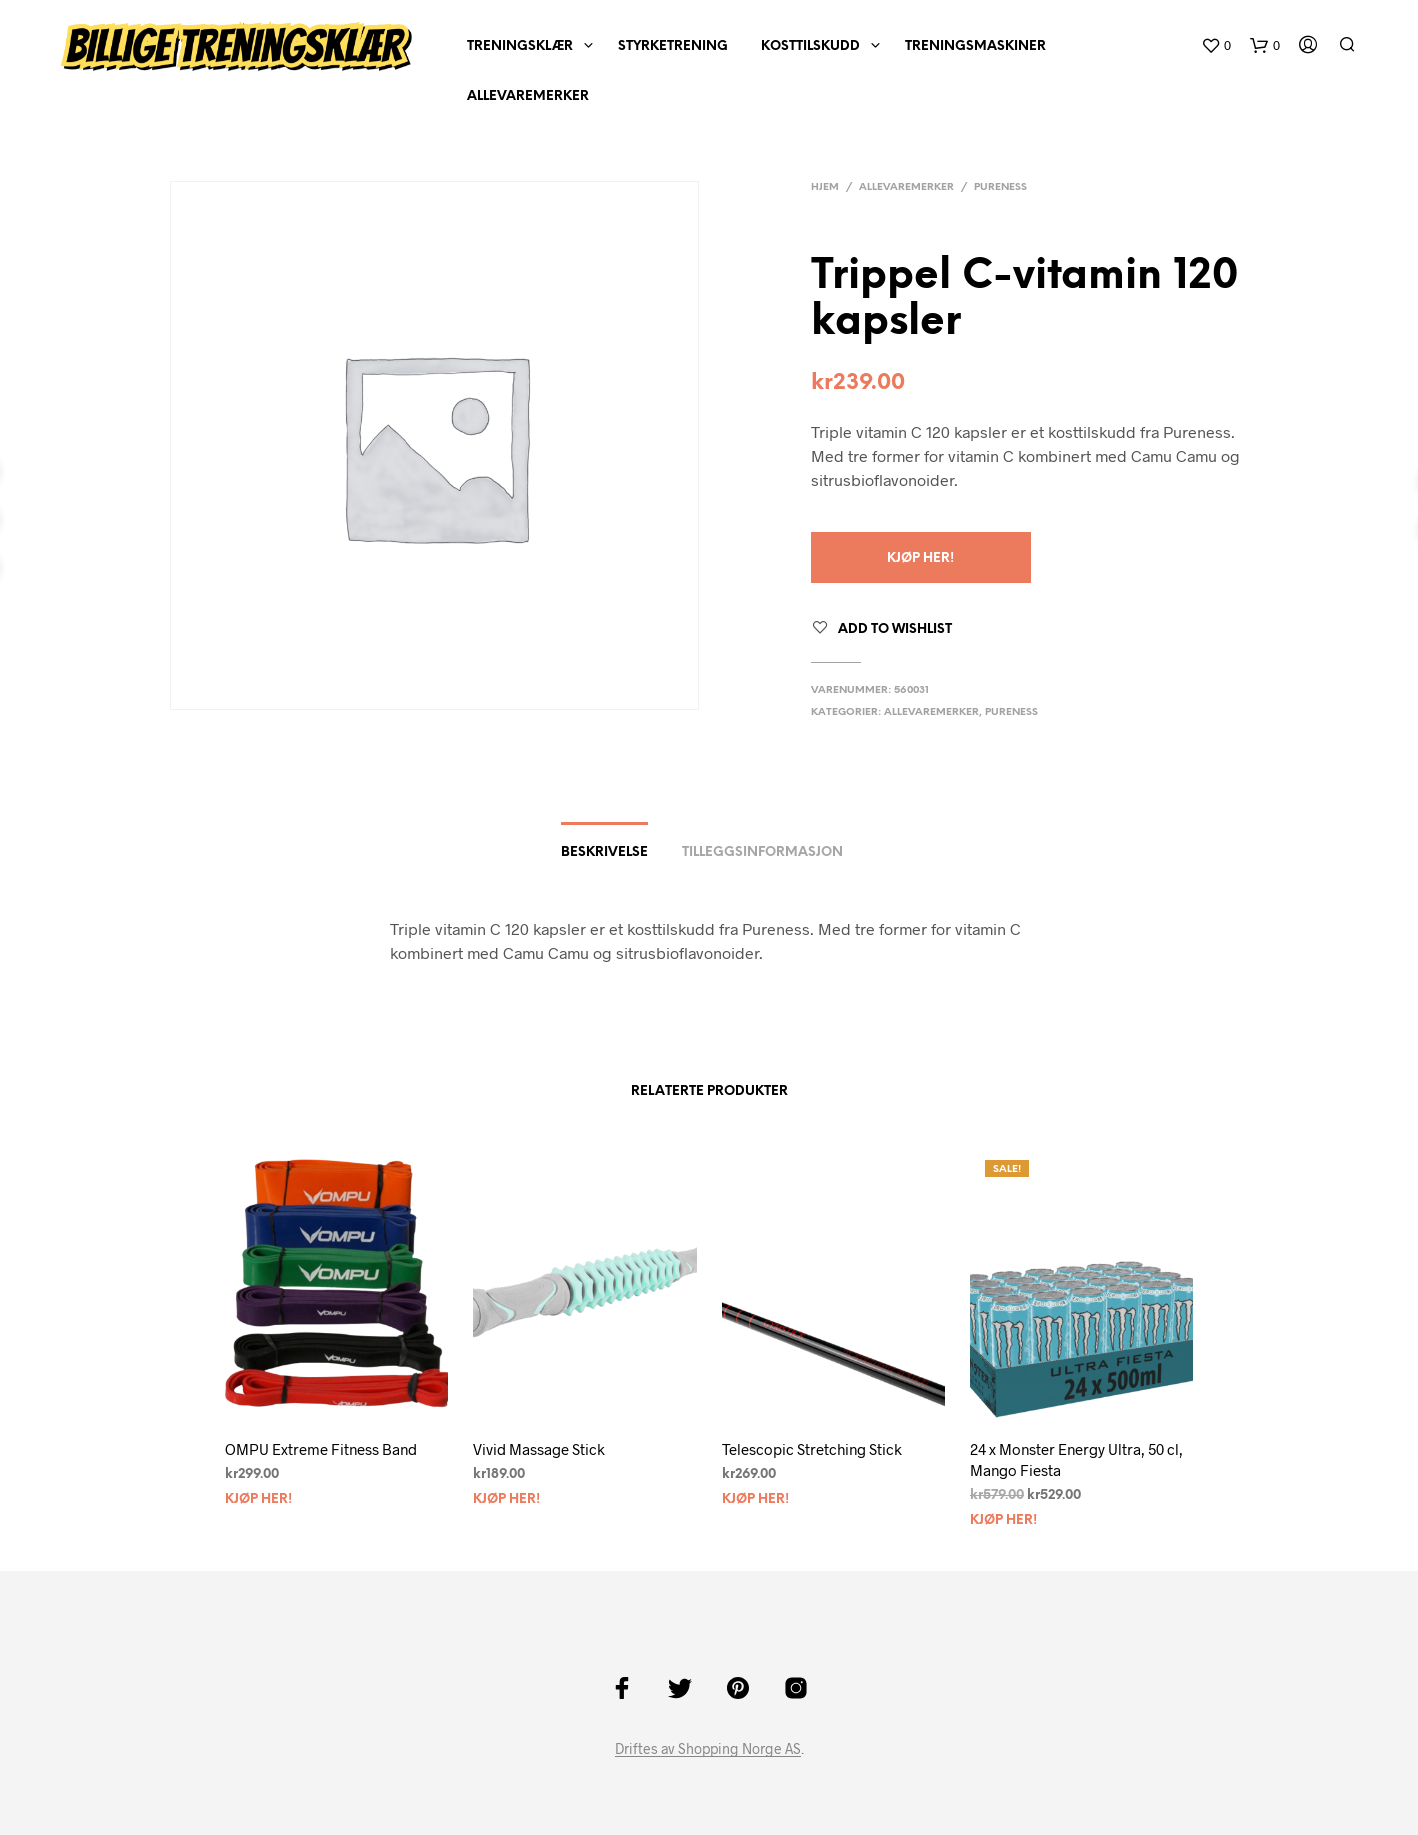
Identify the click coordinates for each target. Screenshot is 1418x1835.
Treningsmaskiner (975, 46)
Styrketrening (673, 46)
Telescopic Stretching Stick (812, 1449)
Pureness (1000, 187)
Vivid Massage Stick (539, 1449)
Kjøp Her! (920, 558)
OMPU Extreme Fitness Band (321, 1449)
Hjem (825, 187)
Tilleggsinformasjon (762, 852)
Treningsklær (520, 46)
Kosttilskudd (810, 46)
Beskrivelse (604, 852)
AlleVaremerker (528, 96)
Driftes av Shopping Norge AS (708, 1749)
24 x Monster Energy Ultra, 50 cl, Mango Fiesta (1076, 1459)
